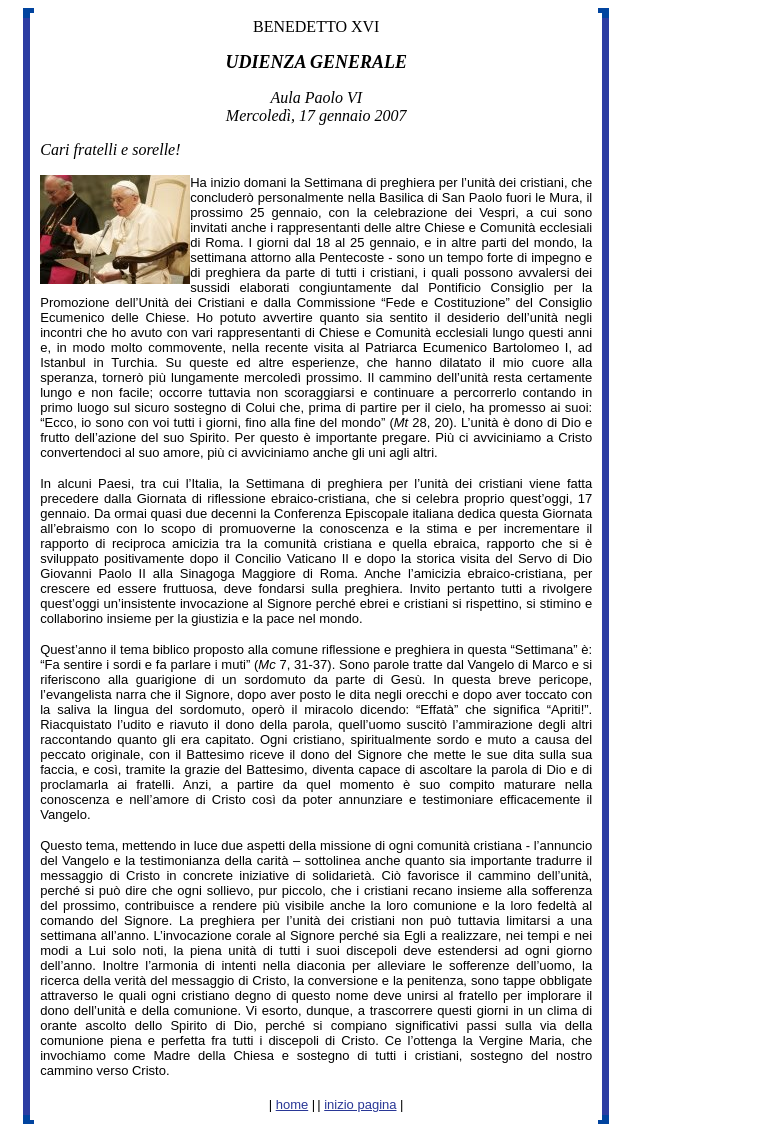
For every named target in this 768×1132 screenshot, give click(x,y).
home (292, 1104)
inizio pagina (360, 1104)
